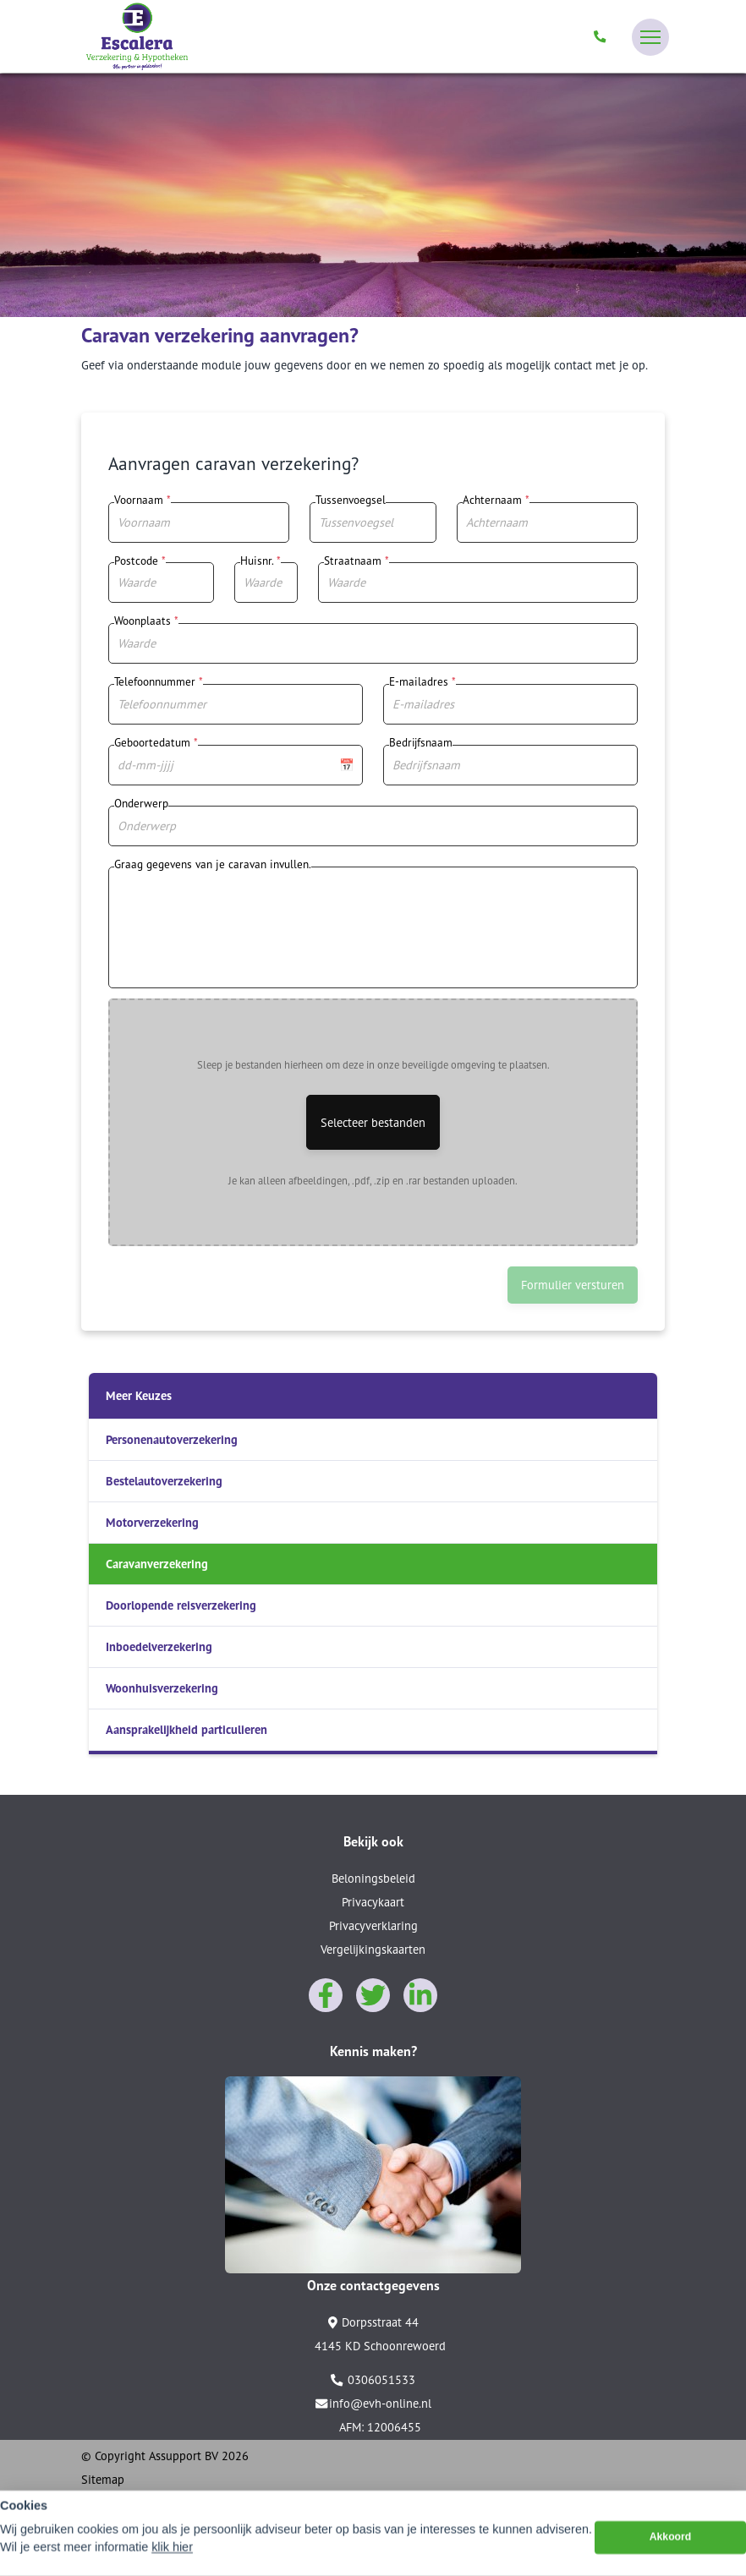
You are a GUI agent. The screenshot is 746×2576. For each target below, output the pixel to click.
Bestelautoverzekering (164, 1481)
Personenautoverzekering (172, 1439)
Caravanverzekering (157, 1564)
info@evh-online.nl (373, 2403)
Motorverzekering (152, 1522)
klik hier (172, 2553)
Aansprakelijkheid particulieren (186, 1729)
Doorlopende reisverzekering (181, 1605)
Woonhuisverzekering (162, 1688)
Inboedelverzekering (159, 1646)
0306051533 (373, 2380)
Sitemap (102, 2479)
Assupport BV (183, 2455)
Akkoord (671, 2544)
